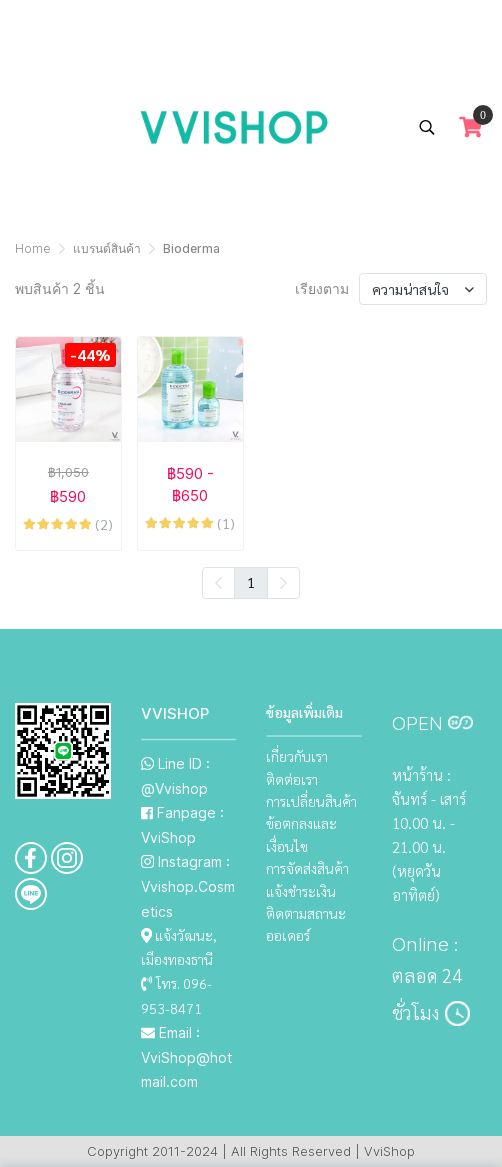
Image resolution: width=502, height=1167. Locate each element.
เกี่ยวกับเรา (297, 756)
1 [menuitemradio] (251, 582)
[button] (427, 127)
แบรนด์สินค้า (107, 248)
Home (33, 248)
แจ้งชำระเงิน (301, 891)
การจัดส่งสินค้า (307, 868)
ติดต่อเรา (292, 779)
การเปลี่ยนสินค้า (311, 801)
